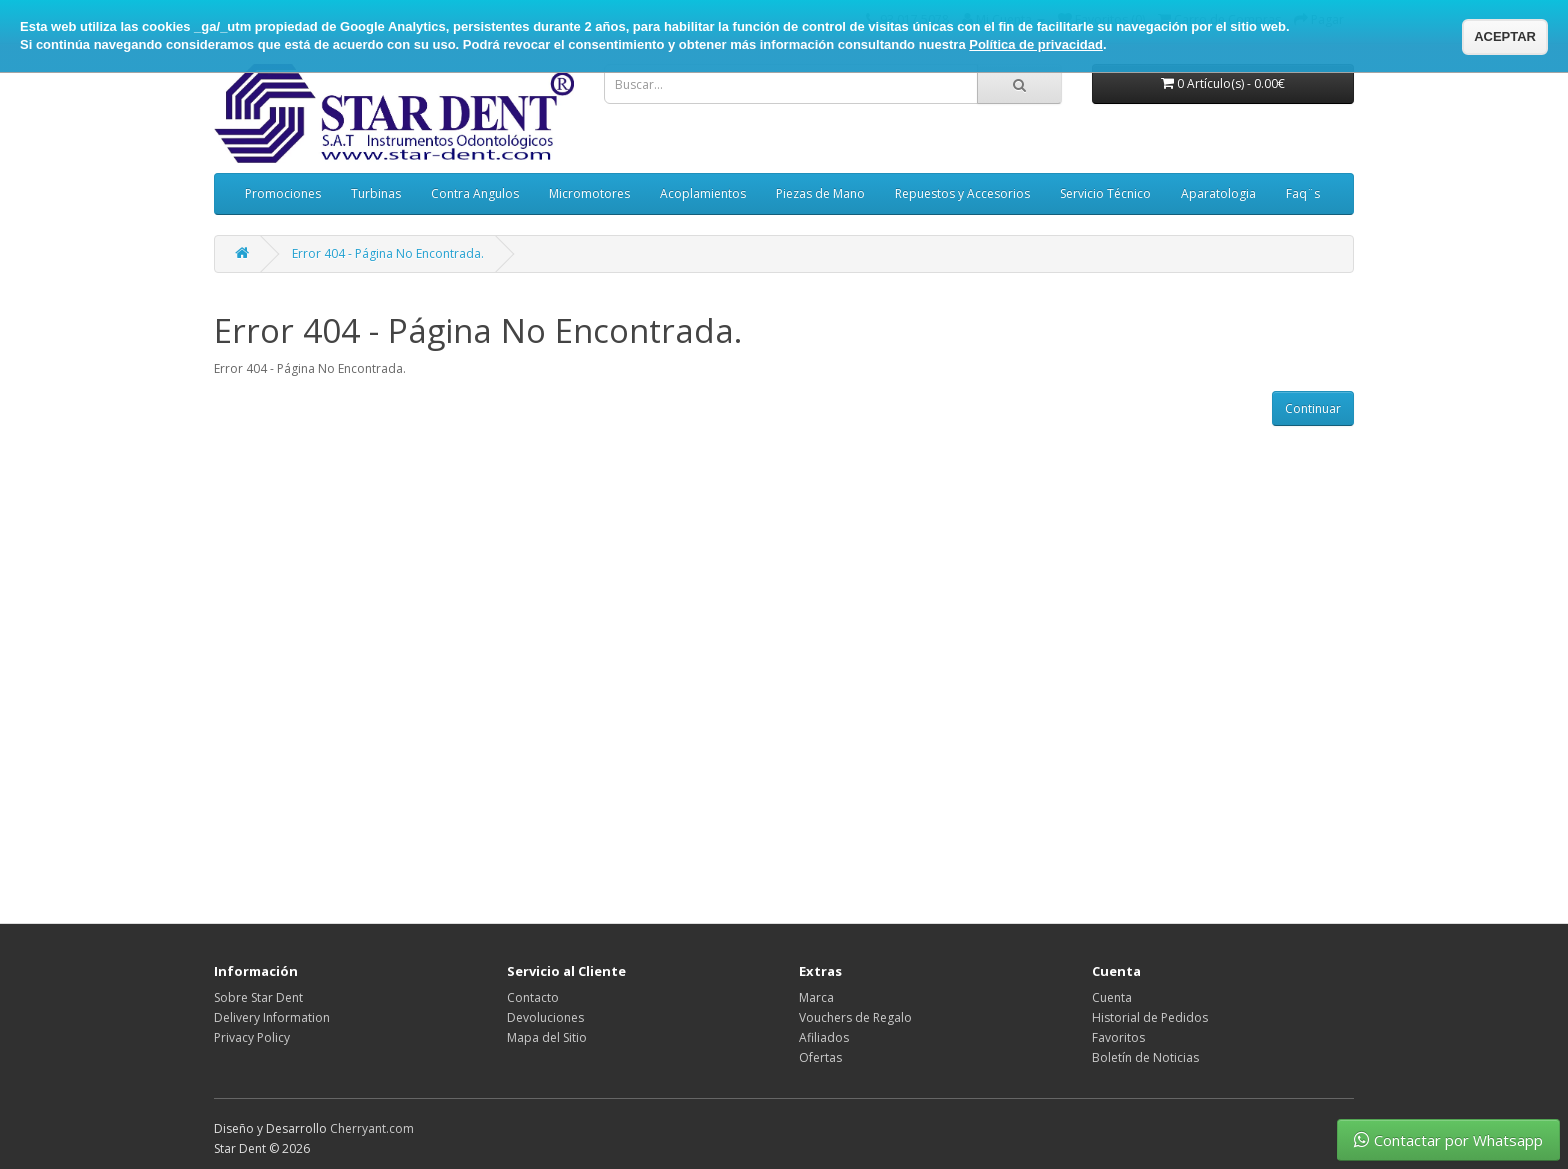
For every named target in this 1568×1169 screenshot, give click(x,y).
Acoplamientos (703, 193)
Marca (816, 997)
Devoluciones (545, 1017)
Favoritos (1118, 1037)
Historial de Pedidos (1150, 1017)
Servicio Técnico (1105, 193)
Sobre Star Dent (258, 997)
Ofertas (820, 1057)
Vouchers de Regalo (855, 1017)
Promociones (283, 193)
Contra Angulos (475, 193)
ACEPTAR (1505, 36)
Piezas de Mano (820, 193)
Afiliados (824, 1037)
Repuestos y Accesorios (962, 193)
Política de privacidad (1036, 44)
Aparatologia (1218, 193)
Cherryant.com (372, 1128)
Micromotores (589, 193)
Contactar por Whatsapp (1448, 1140)
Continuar (1313, 408)
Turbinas (376, 193)
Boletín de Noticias (1145, 1057)
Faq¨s (1303, 193)
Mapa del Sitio (547, 1037)
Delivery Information (272, 1017)
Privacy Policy (252, 1037)
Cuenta (1112, 997)
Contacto (533, 997)
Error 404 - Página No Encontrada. (388, 253)
